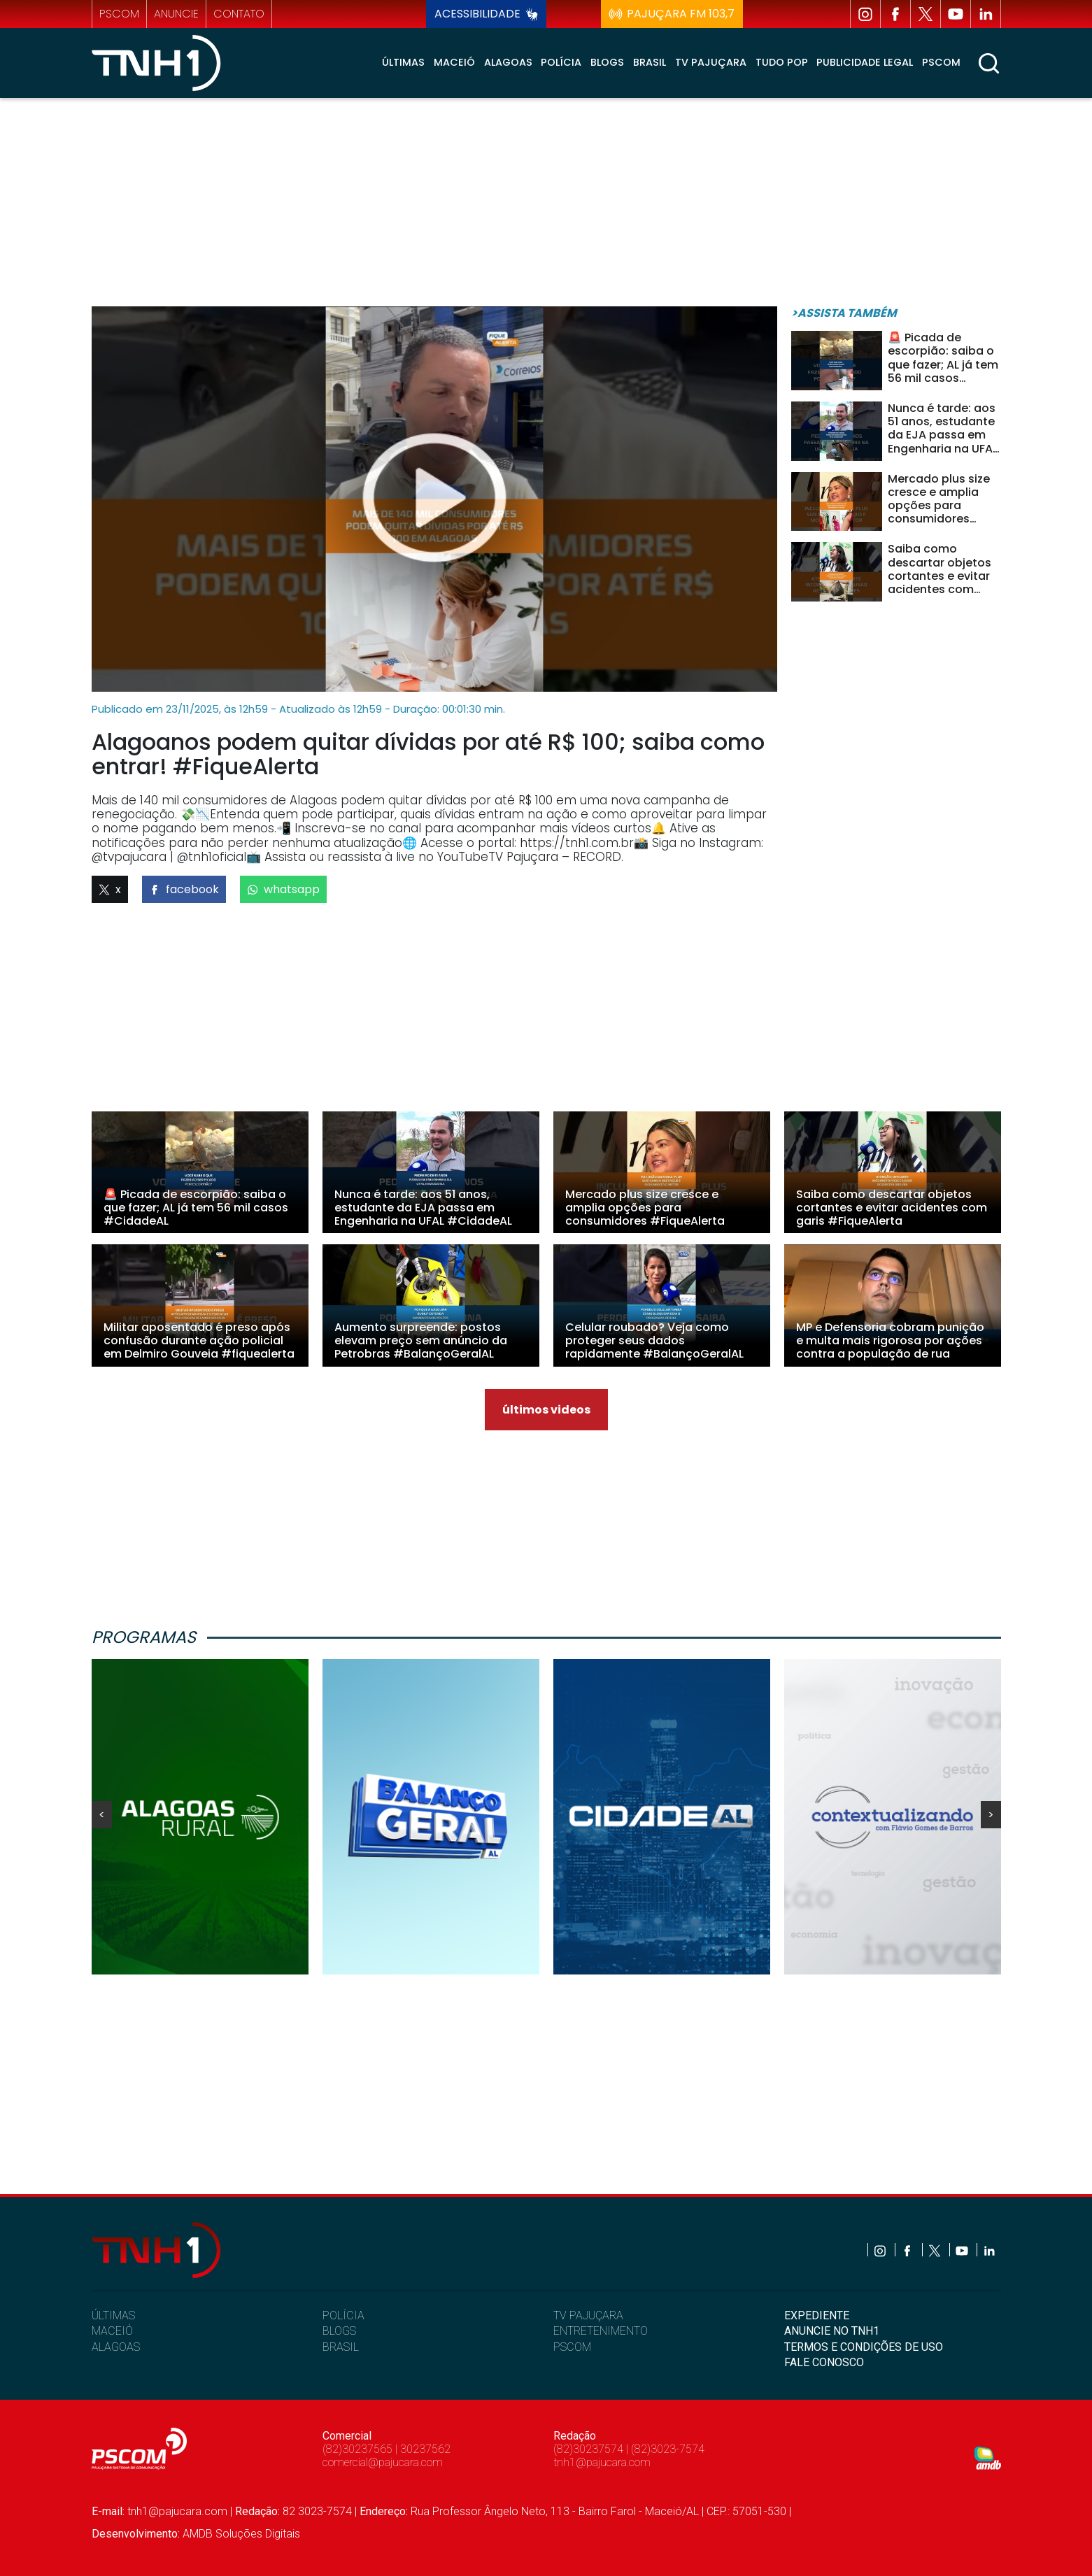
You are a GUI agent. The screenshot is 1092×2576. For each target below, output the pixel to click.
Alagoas (508, 62)
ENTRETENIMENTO (600, 2330)
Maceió (454, 62)
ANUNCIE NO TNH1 (831, 2330)
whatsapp (283, 889)
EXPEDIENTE (816, 2315)
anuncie (176, 13)
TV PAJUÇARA (588, 2315)
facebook (184, 889)
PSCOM (572, 2347)
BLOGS (339, 2330)
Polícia (561, 62)
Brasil (649, 62)
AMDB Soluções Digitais (241, 2533)
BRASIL (340, 2347)
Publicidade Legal (864, 62)
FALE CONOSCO (824, 2362)
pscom (119, 13)
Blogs (607, 62)
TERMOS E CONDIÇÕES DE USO (863, 2347)
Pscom (941, 62)
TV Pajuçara (710, 62)
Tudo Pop (782, 62)
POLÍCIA (343, 2315)
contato (238, 13)
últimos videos (546, 1410)
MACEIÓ (112, 2330)
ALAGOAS (116, 2347)
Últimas (403, 62)
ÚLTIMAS (113, 2315)
